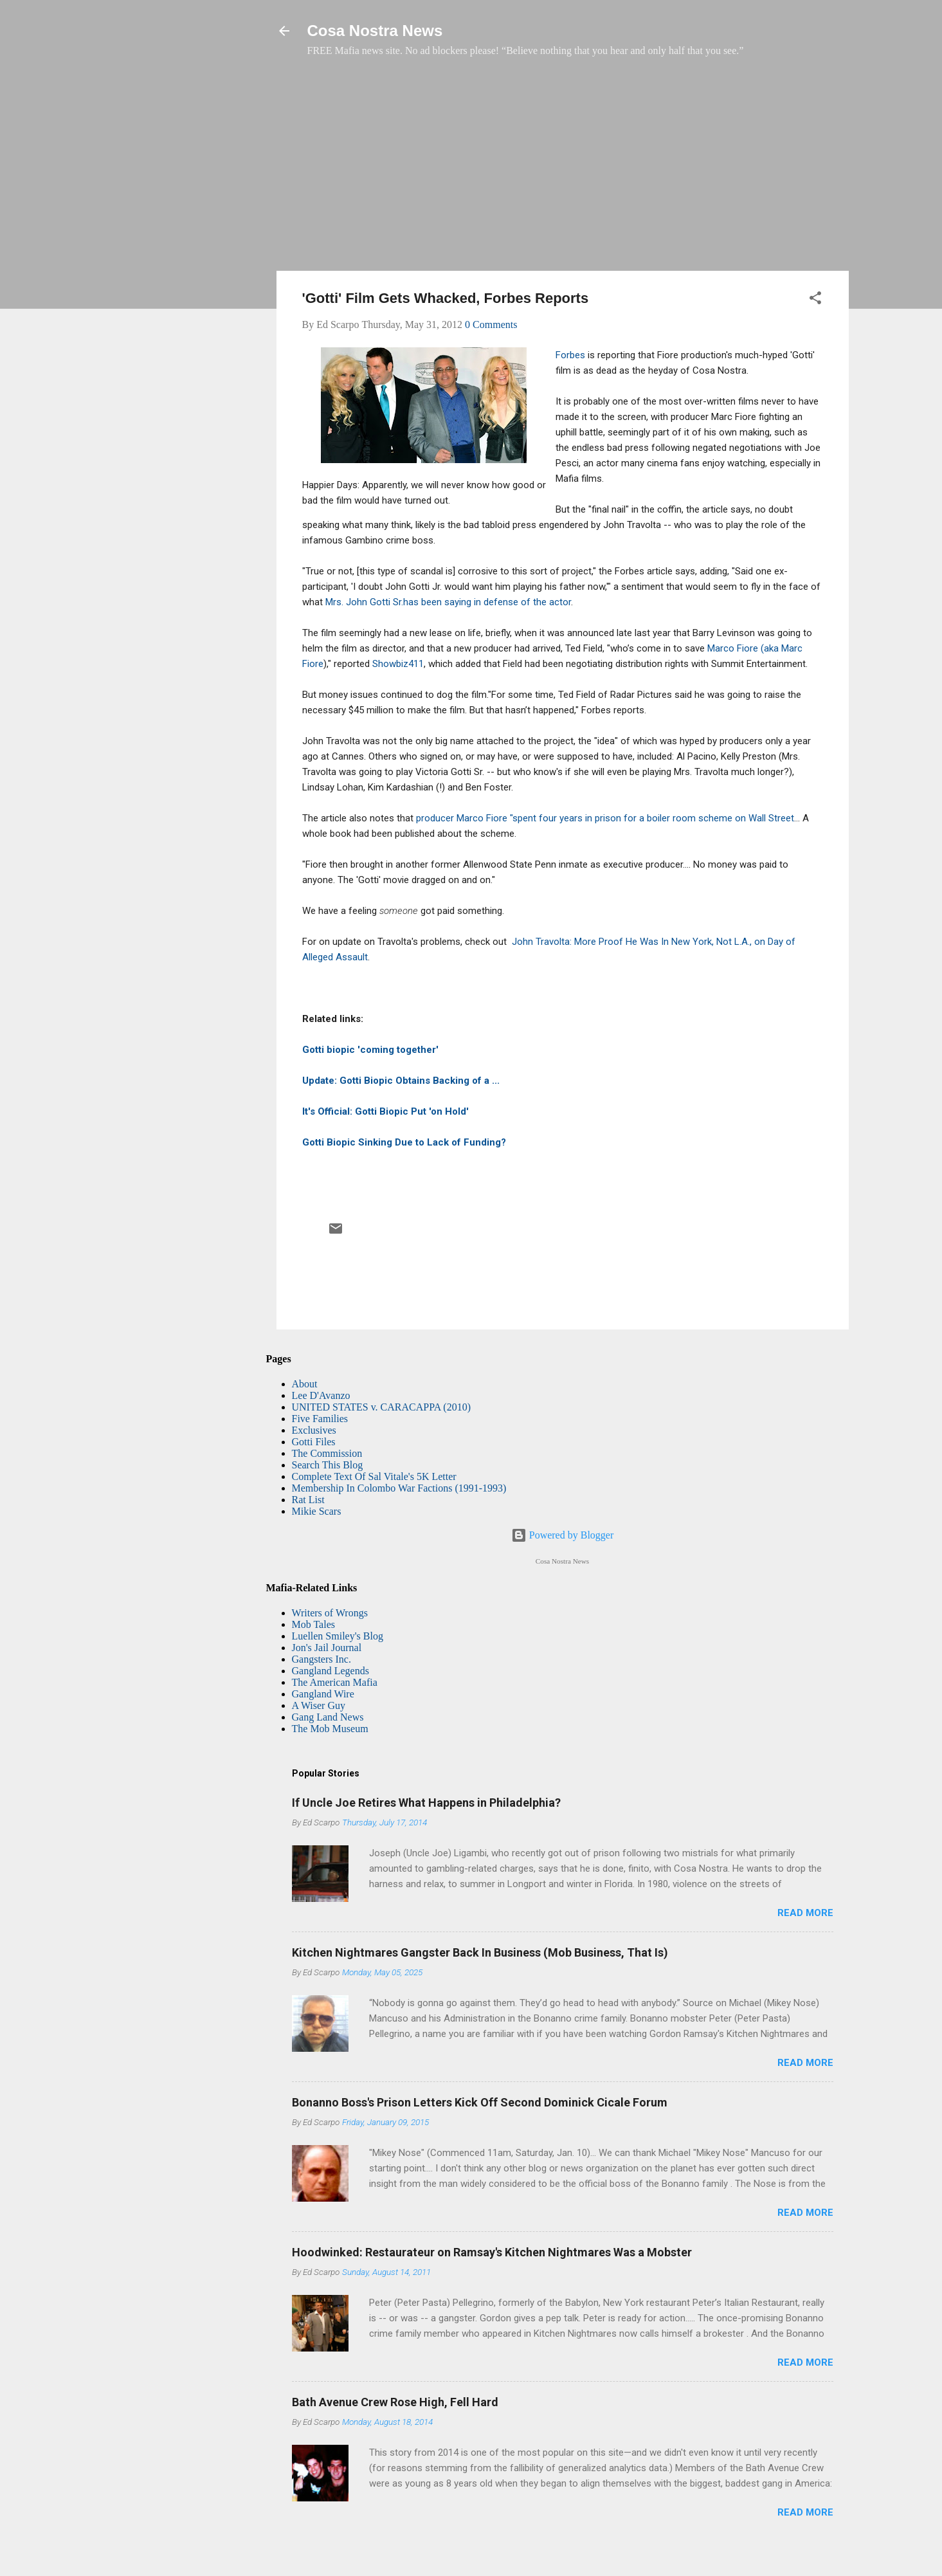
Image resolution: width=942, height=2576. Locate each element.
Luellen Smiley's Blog (337, 1636)
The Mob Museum (330, 1728)
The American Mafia (334, 1682)
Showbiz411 (398, 664)
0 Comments (491, 324)
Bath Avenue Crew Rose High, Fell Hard (395, 2402)
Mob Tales (313, 1624)
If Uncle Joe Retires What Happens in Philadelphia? (426, 1802)
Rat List (308, 1499)
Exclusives (314, 1430)
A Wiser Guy (319, 1705)
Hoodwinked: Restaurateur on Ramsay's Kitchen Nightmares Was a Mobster (492, 2252)
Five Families (320, 1418)
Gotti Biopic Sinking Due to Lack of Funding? (404, 1142)
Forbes (570, 355)
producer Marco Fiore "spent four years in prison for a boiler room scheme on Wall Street (605, 818)
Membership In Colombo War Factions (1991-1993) (399, 1488)
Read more (805, 1913)
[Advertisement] (562, 170)
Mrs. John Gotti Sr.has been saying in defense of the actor (448, 602)
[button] (815, 300)
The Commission (327, 1453)
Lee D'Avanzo (321, 1395)
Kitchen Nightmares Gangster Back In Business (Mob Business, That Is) (480, 1952)
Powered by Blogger (562, 1535)
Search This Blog (327, 1464)
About (305, 1383)
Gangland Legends (330, 1670)
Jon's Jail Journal (327, 1647)
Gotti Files (314, 1441)
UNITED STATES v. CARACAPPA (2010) (381, 1407)
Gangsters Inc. (321, 1659)
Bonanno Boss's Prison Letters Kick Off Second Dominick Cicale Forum (479, 2102)
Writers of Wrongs (330, 1612)
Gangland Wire (323, 1693)
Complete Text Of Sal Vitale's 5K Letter (374, 1476)
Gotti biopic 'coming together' (370, 1049)
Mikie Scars (316, 1511)
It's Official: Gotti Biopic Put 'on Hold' (385, 1111)
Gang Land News (328, 1717)
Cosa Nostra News (375, 30)
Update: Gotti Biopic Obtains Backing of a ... (401, 1080)
